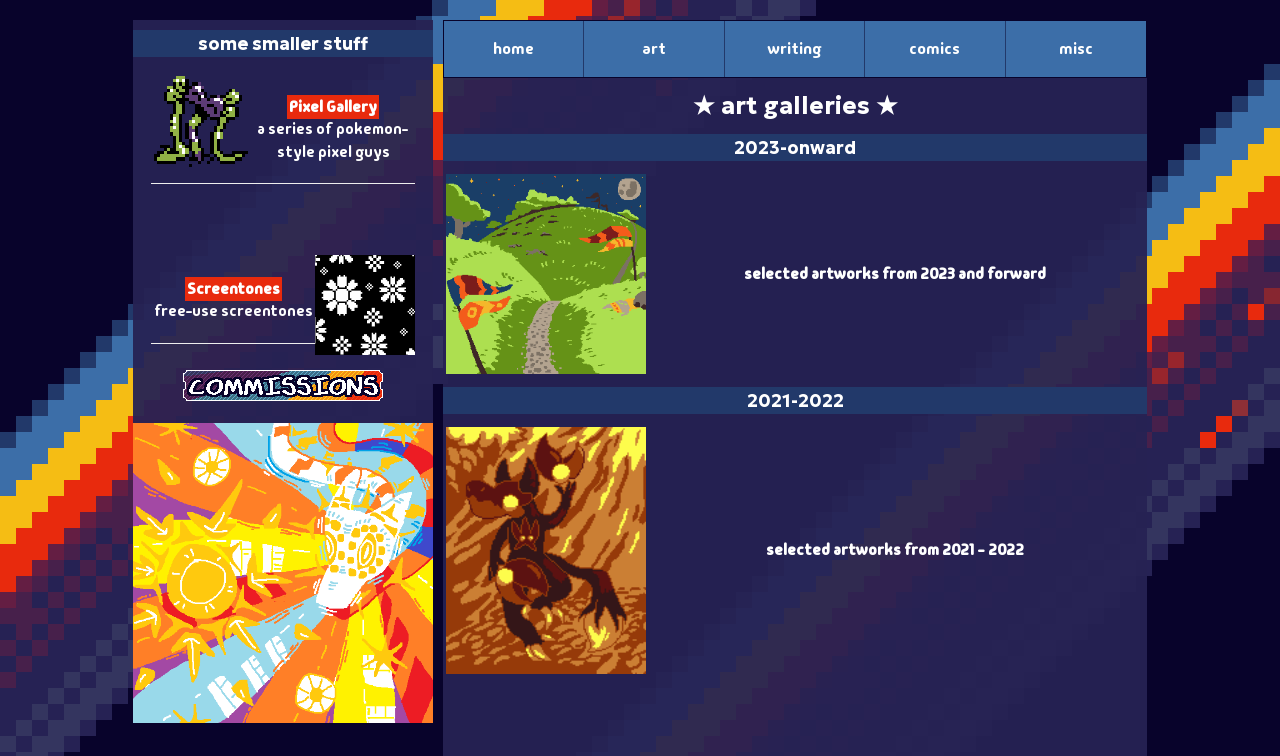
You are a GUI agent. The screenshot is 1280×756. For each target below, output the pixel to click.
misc (1076, 48)
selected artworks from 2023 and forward (895, 274)
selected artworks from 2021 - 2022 (895, 550)
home (513, 48)
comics (934, 48)
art (654, 48)
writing (794, 48)
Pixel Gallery (333, 107)
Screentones (233, 289)
